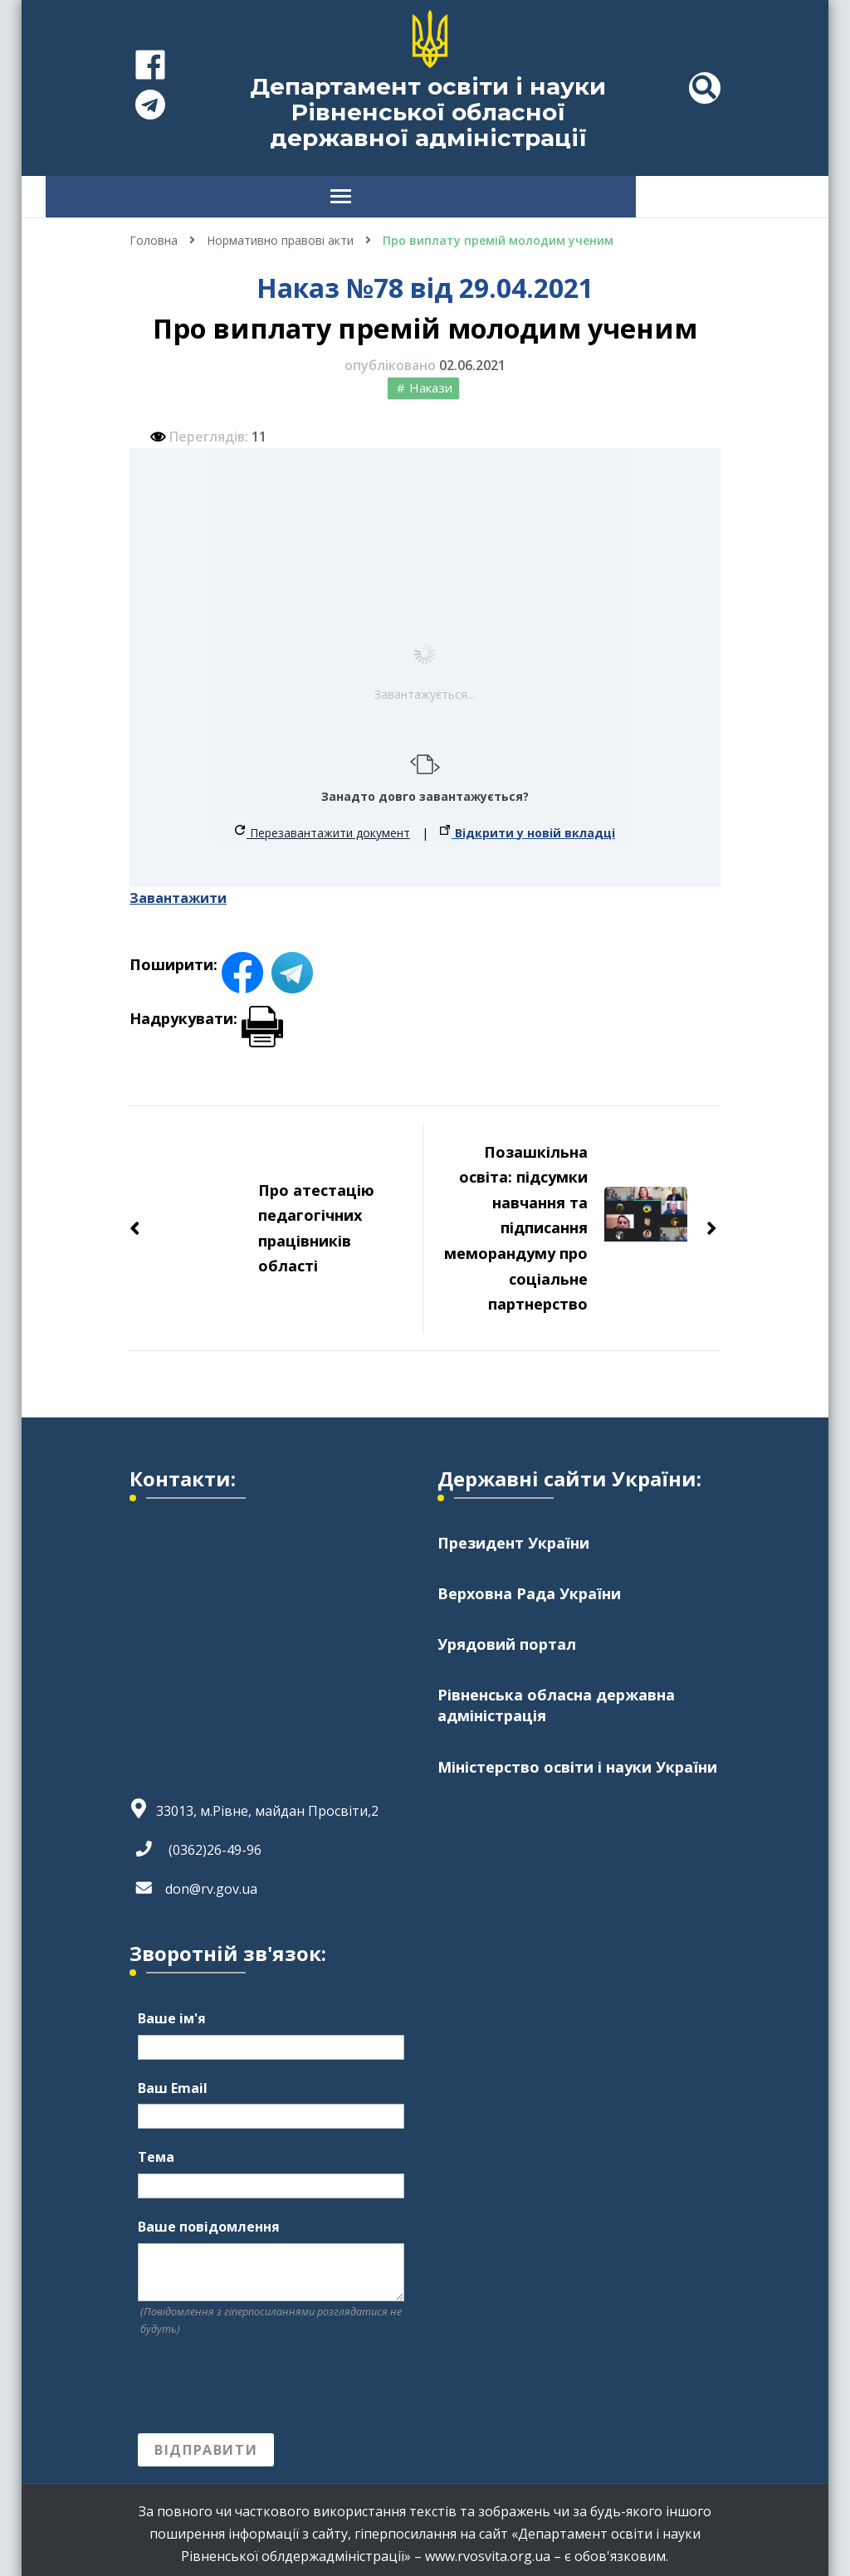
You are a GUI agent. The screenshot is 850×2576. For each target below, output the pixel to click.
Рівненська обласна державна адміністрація (556, 1696)
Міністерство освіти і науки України (577, 1759)
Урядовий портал (506, 1636)
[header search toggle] (705, 88)
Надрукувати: (206, 1010)
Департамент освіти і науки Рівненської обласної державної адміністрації (428, 112)
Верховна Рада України (529, 1585)
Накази (430, 379)
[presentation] (264, 2377)
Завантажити (178, 890)
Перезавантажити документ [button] (322, 824)
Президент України (513, 1534)
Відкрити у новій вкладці (527, 824)
